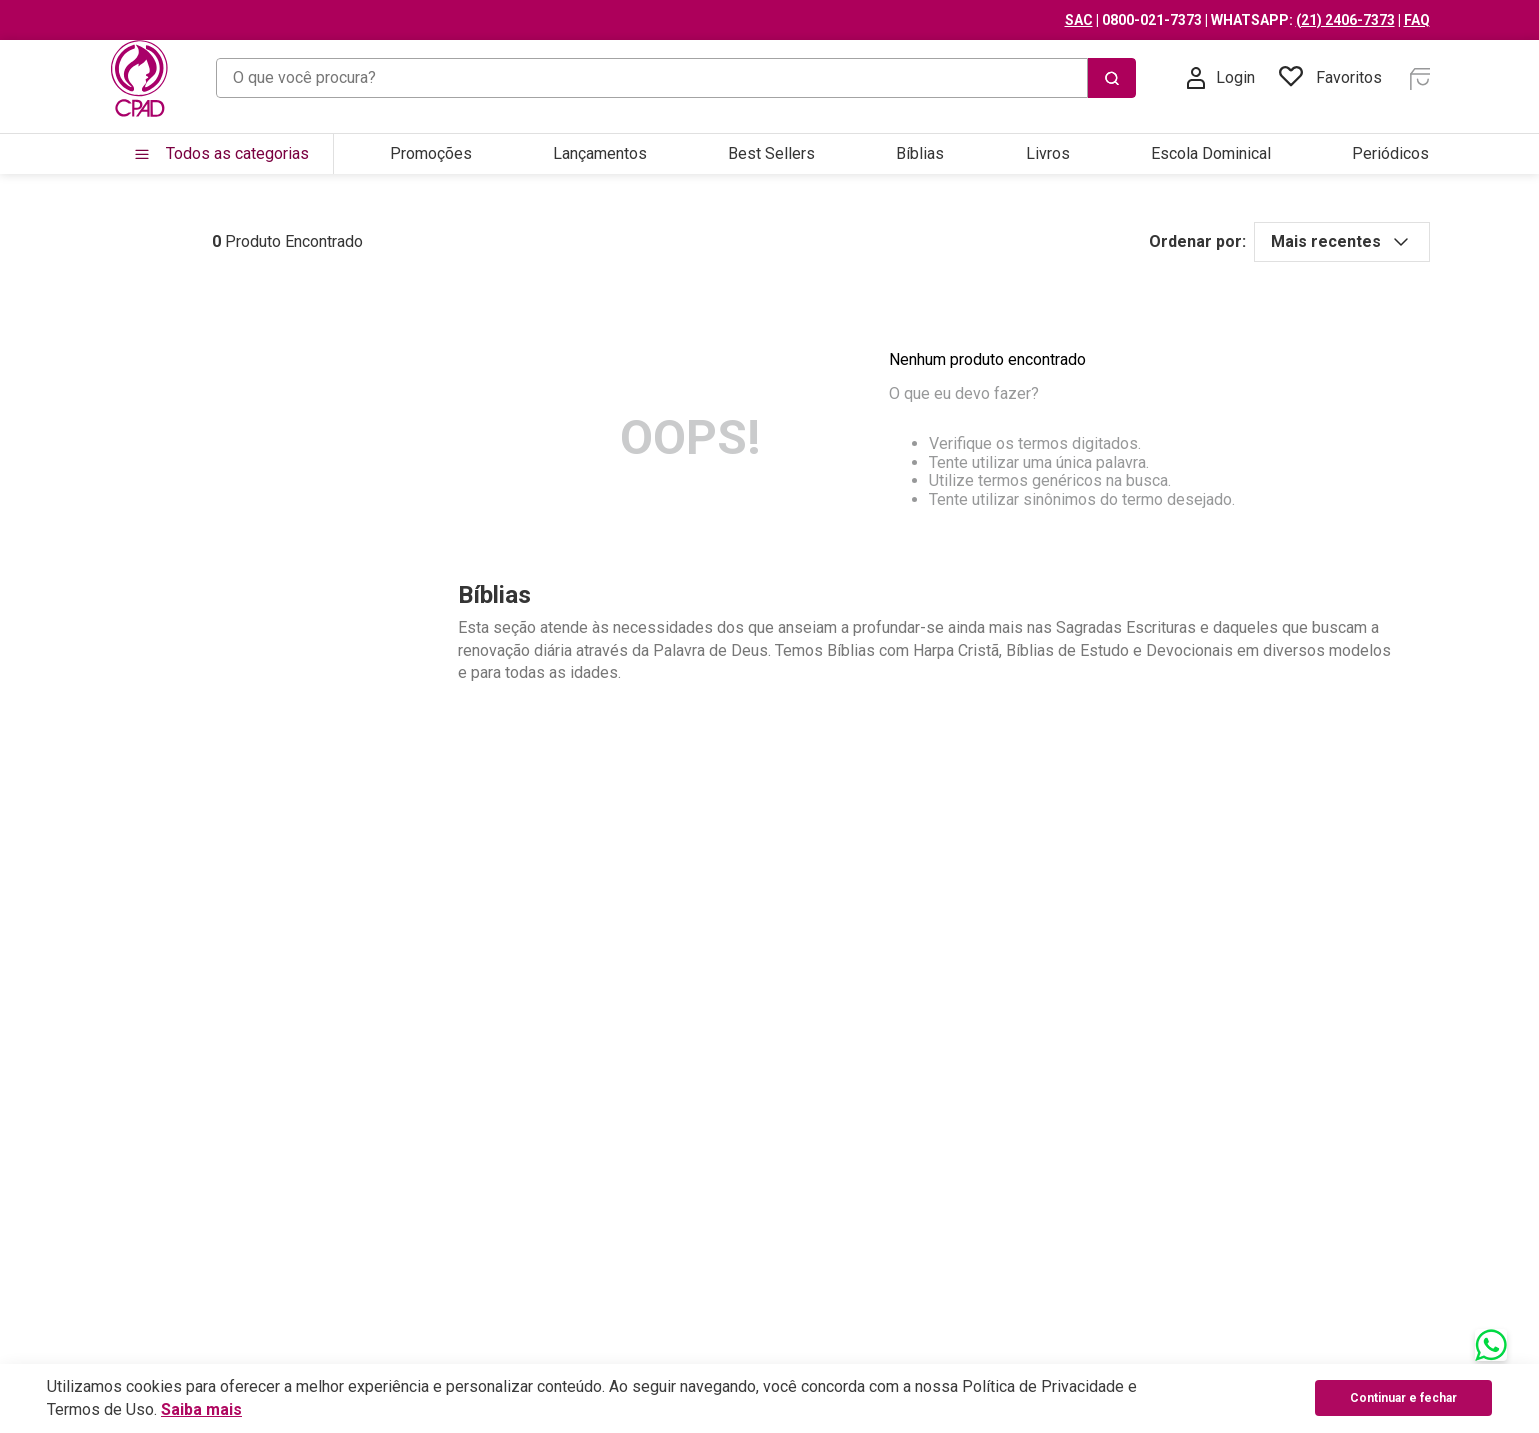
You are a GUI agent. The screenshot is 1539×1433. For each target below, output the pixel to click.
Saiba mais (201, 1409)
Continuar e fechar (1403, 1398)
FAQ (1417, 20)
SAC (1079, 20)
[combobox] (676, 78)
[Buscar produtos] (1112, 78)
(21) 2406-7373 (1345, 20)
